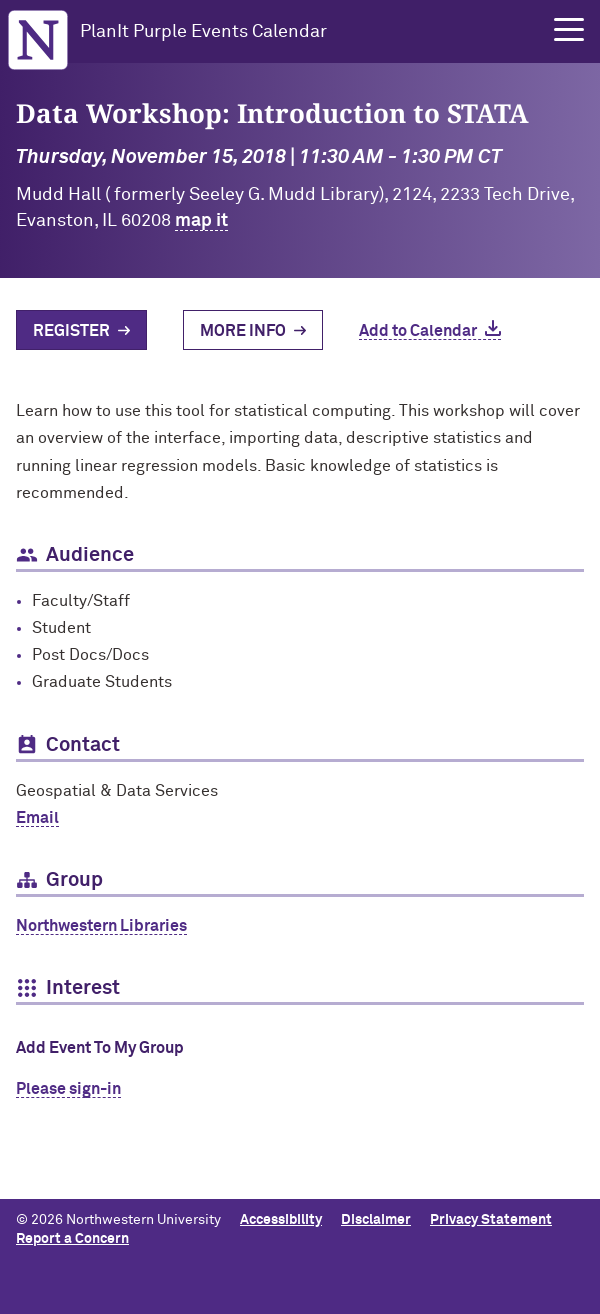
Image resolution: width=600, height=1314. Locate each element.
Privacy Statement (491, 1220)
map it (201, 221)
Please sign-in (68, 1089)
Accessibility (281, 1220)
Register (71, 331)
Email (37, 818)
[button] (569, 30)
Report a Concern (72, 1239)
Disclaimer (376, 1220)
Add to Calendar (418, 331)
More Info (243, 331)
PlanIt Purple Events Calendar (203, 32)
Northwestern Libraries (101, 926)
